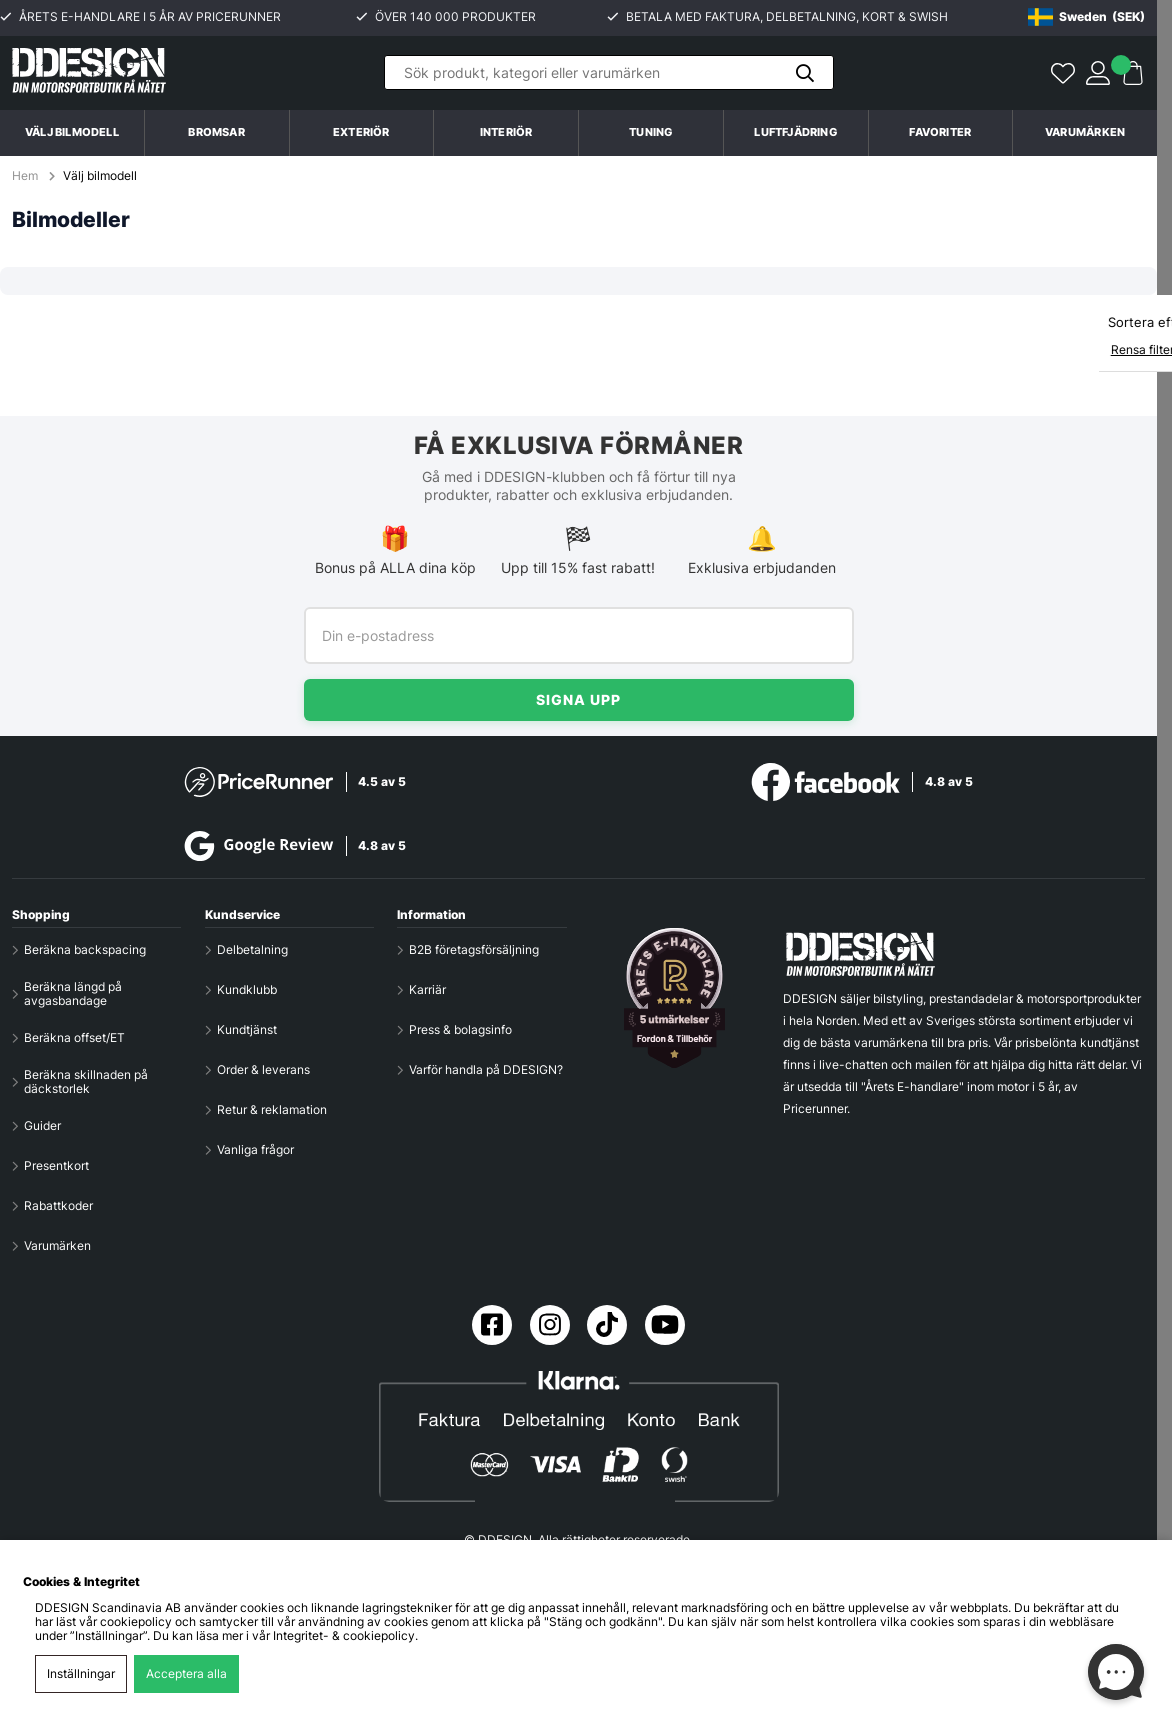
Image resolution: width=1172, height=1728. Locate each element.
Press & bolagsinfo (460, 1030)
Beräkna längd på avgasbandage (73, 994)
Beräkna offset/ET (74, 1038)
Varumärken (1085, 132)
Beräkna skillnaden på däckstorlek (86, 1082)
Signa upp (578, 699)
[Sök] (609, 72)
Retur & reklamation (272, 1110)
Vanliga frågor (255, 1150)
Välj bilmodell (72, 132)
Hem (26, 176)
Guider (42, 1126)
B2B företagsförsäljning (474, 950)
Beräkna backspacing (85, 950)
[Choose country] (1087, 17)
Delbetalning (252, 950)
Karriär (427, 990)
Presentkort (56, 1166)
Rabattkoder (58, 1206)
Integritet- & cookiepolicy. (345, 1636)
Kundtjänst (247, 1030)
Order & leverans (263, 1070)
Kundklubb (247, 990)
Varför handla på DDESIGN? (486, 1070)
